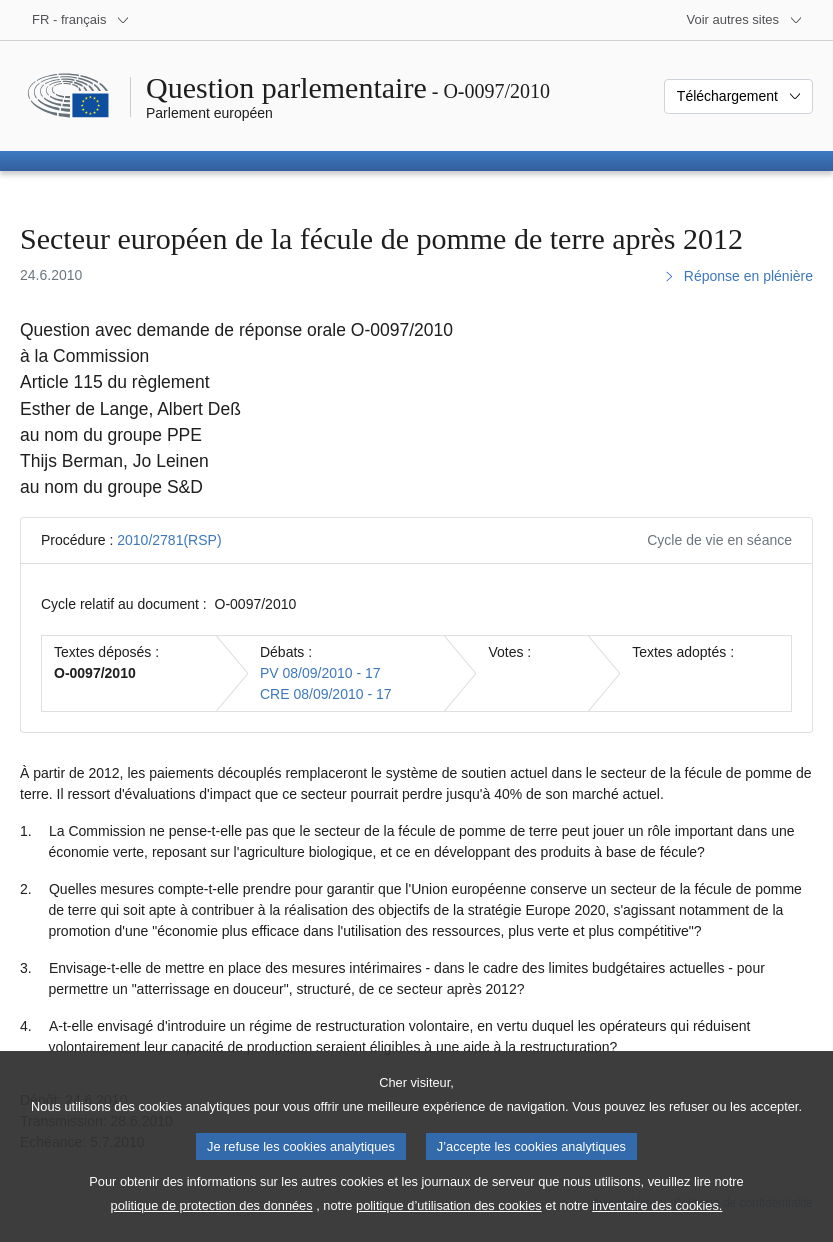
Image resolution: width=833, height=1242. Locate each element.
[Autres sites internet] (745, 20)
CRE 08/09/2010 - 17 (326, 694)
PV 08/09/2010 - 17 (320, 673)
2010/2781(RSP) (169, 540)
